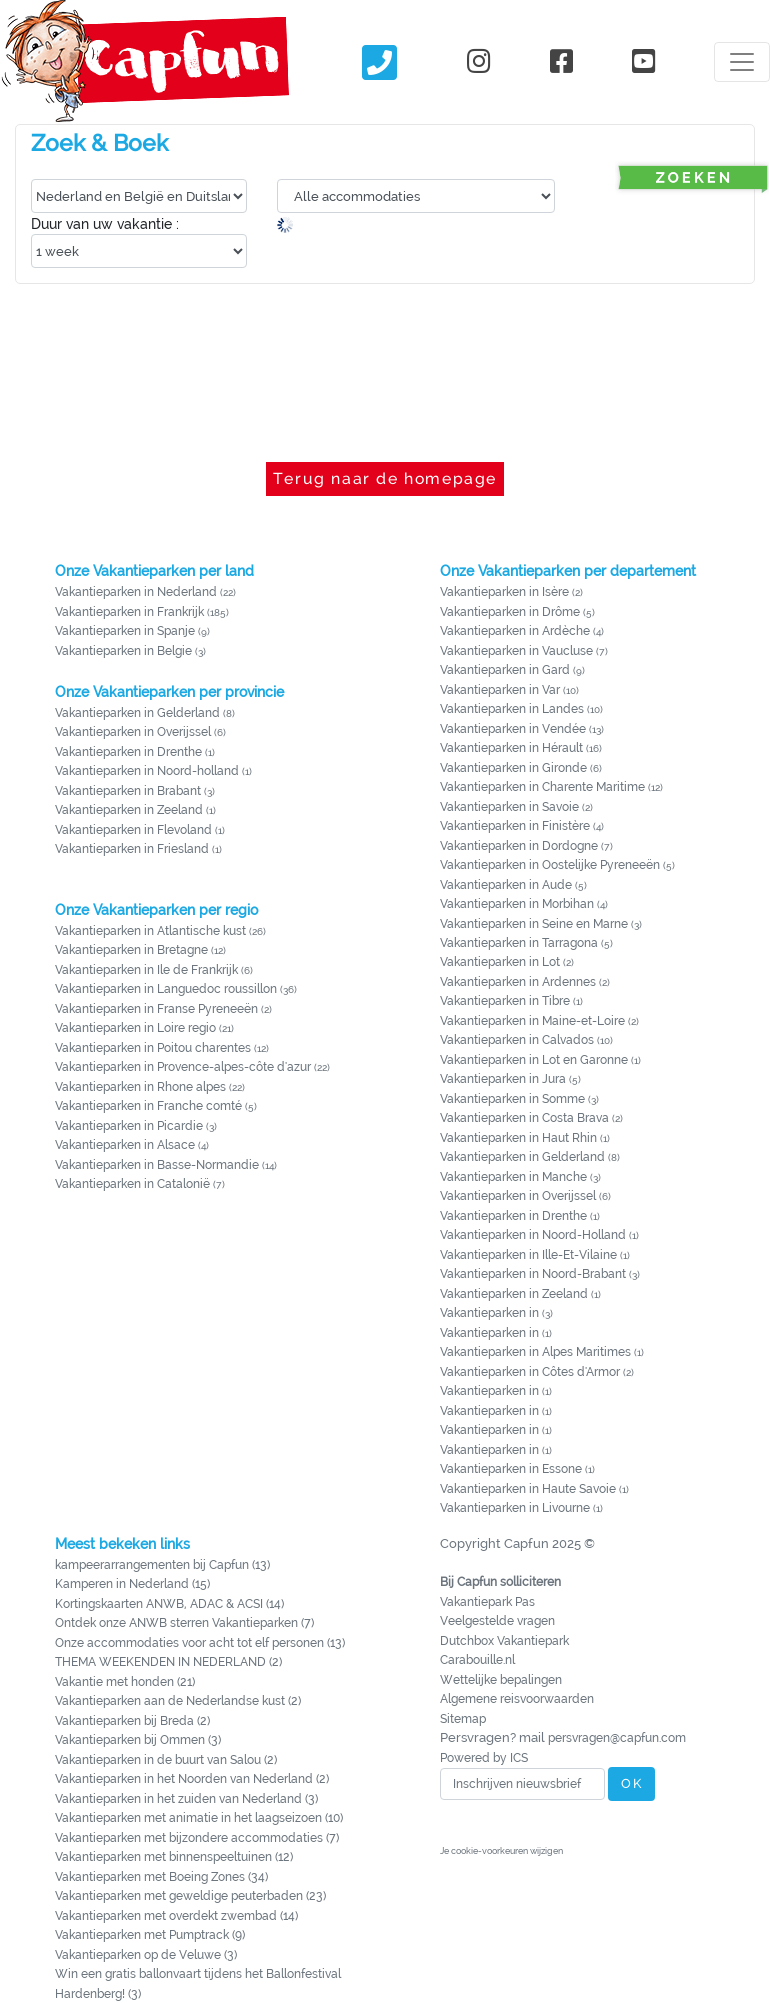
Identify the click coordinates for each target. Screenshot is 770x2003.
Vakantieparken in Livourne (516, 1508)
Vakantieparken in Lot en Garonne (534, 1060)
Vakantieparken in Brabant (128, 791)
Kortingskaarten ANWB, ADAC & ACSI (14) (169, 1604)
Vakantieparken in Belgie (123, 651)
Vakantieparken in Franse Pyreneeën (156, 1009)
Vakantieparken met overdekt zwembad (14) (176, 1916)
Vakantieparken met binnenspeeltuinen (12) (174, 1857)
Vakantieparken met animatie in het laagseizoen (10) (199, 1818)
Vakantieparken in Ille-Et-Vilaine (528, 1255)
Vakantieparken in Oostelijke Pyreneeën (550, 865)
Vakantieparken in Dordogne (519, 846)
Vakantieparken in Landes (512, 709)
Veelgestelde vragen (497, 1621)
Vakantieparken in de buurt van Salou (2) (166, 1760)
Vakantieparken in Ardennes (518, 982)
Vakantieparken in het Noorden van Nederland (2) (192, 1779)
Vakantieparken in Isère (504, 592)
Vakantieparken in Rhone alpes (140, 1087)
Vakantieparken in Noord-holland (147, 771)
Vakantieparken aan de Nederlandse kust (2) (178, 1701)
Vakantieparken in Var (500, 690)
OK (631, 1783)
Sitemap (463, 1719)
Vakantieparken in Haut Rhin (518, 1138)
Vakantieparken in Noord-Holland (533, 1235)
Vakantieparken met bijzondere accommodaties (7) (197, 1838)
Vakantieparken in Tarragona (519, 943)
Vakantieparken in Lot (500, 962)
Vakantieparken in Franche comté (148, 1106)
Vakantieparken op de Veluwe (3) (146, 1955)
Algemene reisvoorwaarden (517, 1699)
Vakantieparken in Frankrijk (129, 612)
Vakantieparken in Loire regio (135, 1028)
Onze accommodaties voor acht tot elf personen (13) (200, 1643)
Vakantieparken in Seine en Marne (534, 924)
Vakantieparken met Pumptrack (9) (150, 1935)
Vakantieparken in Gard (505, 670)
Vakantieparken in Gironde (513, 768)
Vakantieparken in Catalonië (132, 1184)
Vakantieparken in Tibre (505, 1001)
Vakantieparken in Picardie (129, 1126)
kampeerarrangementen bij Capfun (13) (162, 1565)
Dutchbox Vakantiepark (504, 1641)
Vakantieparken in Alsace (125, 1145)
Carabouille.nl (477, 1660)
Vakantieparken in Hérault (511, 748)
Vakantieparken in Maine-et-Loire (532, 1021)
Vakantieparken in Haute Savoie (528, 1489)
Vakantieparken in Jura (503, 1079)
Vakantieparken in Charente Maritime (542, 787)
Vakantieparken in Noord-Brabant (533, 1274)
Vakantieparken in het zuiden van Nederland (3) (186, 1799)
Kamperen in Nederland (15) (132, 1584)
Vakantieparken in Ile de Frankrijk (146, 970)
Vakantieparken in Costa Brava (524, 1118)
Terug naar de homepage (385, 478)
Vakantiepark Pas (487, 1602)
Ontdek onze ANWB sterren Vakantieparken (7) (184, 1623)
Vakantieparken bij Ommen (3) (138, 1740)
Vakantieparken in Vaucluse (516, 651)
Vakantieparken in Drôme (510, 612)
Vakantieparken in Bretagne (131, 950)
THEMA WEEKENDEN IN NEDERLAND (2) (168, 1662)
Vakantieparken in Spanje (125, 631)
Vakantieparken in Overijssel (133, 732)
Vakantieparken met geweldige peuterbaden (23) (190, 1896)
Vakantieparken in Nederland (136, 592)
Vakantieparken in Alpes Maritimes (535, 1352)
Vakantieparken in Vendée (513, 729)
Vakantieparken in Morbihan (517, 904)
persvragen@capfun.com (617, 1738)
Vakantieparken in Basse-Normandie (157, 1165)
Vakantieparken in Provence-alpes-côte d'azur (183, 1067)
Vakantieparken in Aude (506, 885)
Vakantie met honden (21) (125, 1682)
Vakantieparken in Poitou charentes (153, 1048)
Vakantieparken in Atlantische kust (150, 931)
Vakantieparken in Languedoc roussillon (166, 989)
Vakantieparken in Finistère (515, 826)
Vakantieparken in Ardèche (515, 631)
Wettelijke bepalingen (501, 1680)
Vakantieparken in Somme (512, 1099)
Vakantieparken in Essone (511, 1469)
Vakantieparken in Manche (513, 1177)
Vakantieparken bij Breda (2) (132, 1721)
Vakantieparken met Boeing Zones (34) (161, 1877)
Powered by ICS (484, 1758)
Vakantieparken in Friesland (132, 849)
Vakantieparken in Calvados (517, 1040)
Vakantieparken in (491, 1313)
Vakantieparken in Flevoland (133, 830)
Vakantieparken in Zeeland (129, 810)
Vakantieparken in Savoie (509, 807)
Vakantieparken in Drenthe (128, 752)
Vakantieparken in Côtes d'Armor (530, 1372)
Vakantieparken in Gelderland (137, 713)
